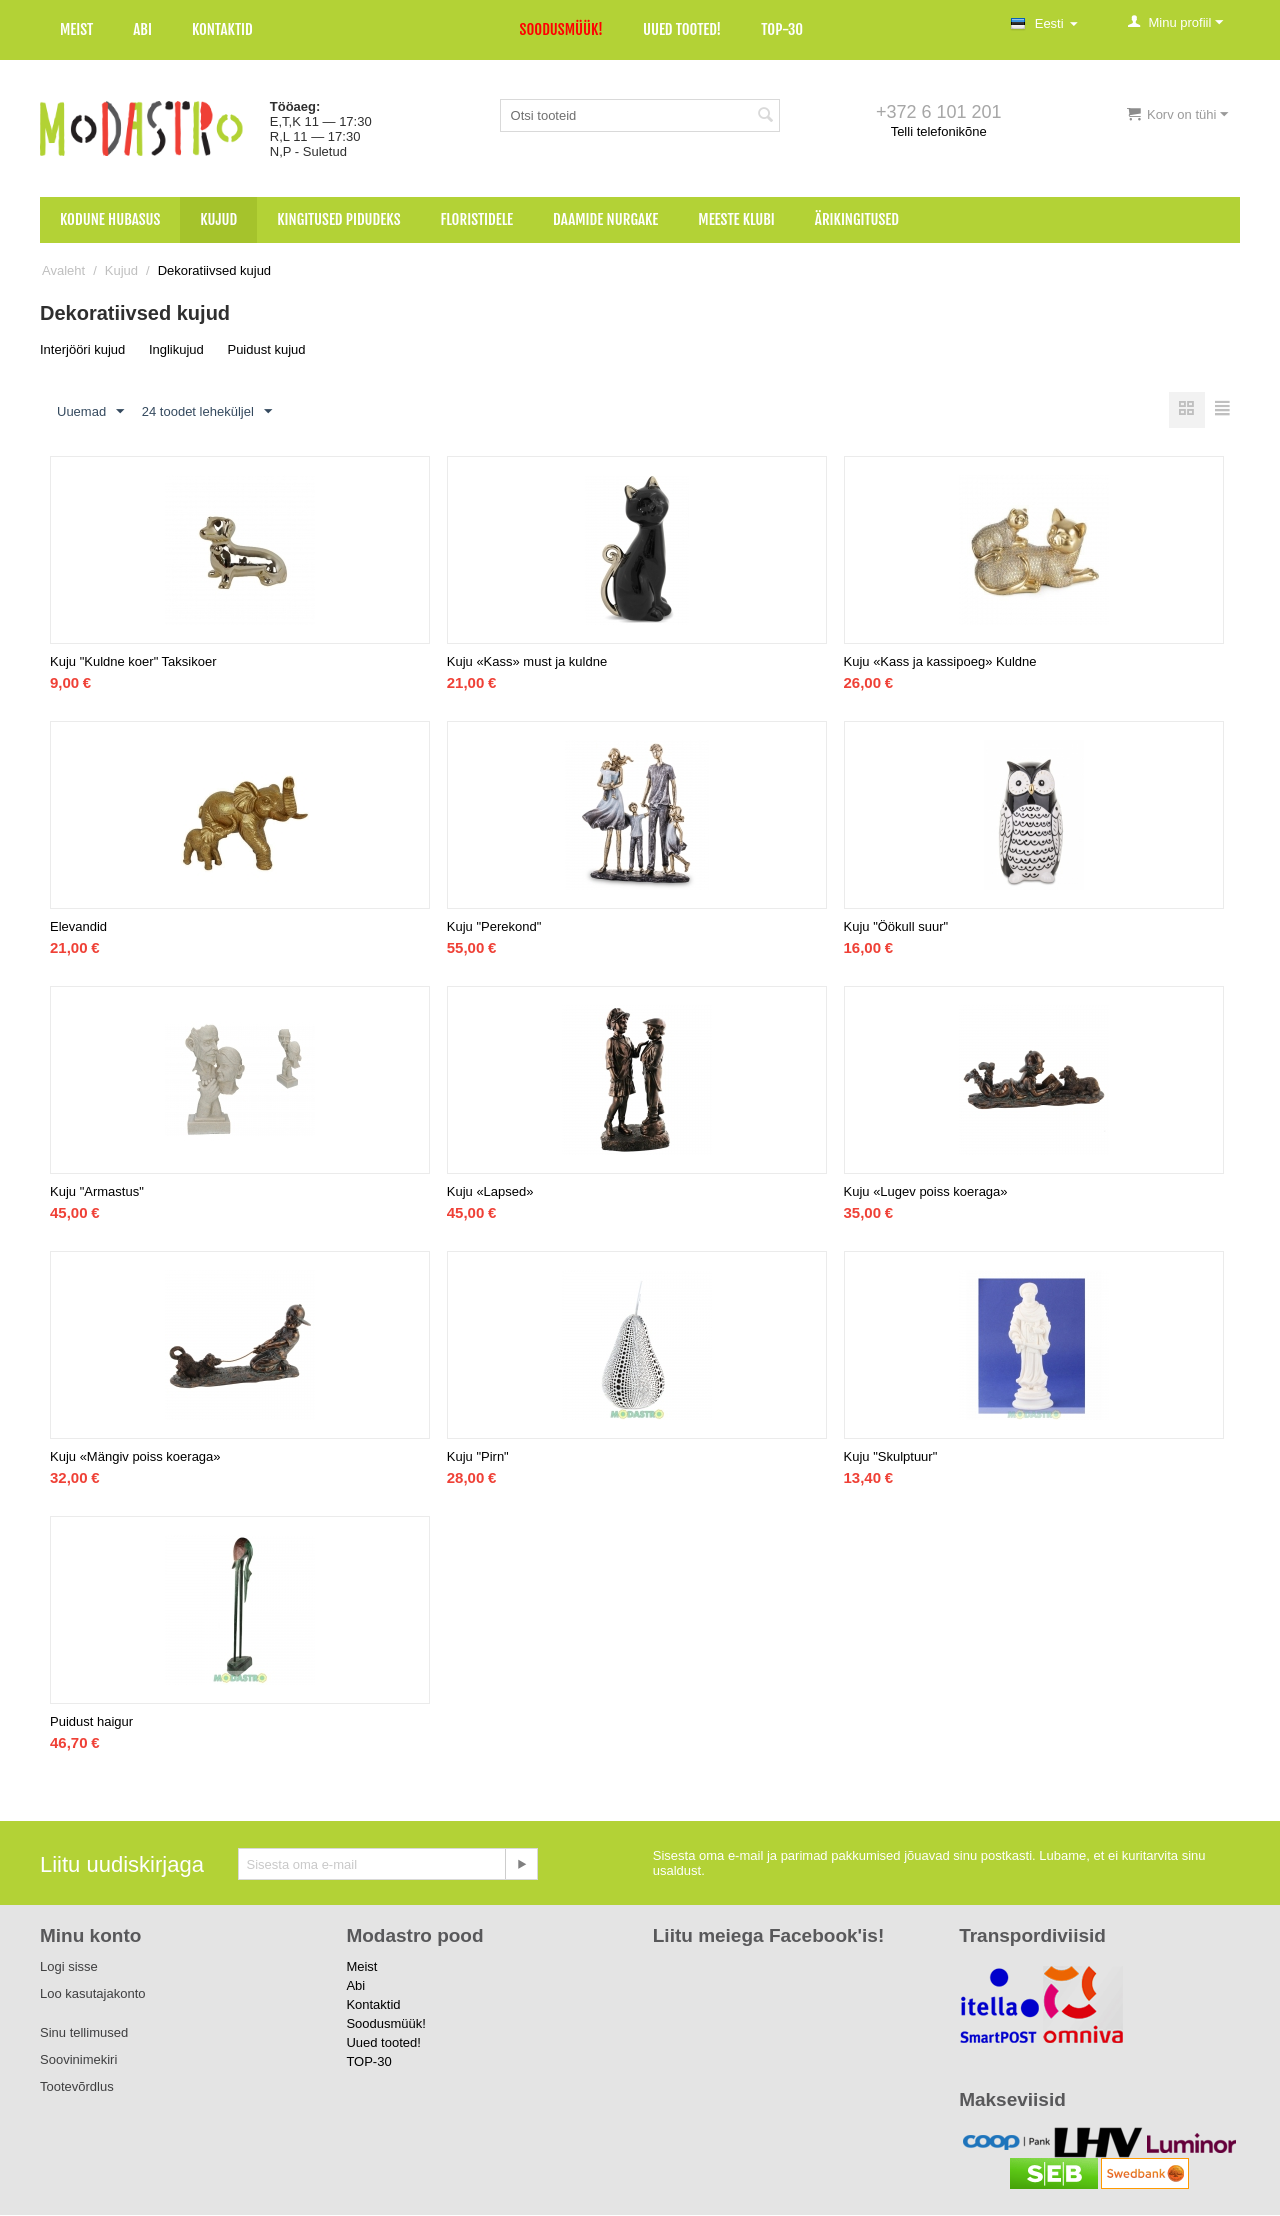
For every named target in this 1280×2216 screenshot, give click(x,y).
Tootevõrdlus (77, 2087)
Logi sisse (69, 1967)
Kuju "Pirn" (478, 1457)
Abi (142, 29)
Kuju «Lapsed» (490, 1192)
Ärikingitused (857, 219)
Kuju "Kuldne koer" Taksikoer (133, 662)
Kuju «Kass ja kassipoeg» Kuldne (940, 662)
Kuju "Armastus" (97, 1192)
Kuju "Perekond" (494, 927)
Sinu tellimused (84, 2033)
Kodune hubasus (110, 219)
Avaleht (63, 270)
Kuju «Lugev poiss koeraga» (926, 1192)
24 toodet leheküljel (207, 412)
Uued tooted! (682, 29)
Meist (76, 29)
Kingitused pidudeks (338, 219)
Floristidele (477, 219)
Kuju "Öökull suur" (896, 927)
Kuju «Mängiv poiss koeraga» (135, 1457)
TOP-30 (782, 29)
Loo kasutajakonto (93, 1994)
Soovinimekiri (78, 2060)
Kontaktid (222, 29)
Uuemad (90, 412)
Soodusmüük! (561, 29)
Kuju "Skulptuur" (891, 1457)
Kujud (218, 219)
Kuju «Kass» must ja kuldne (527, 662)
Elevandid (78, 927)
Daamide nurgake (605, 219)
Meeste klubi (736, 219)
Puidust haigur (91, 1722)
